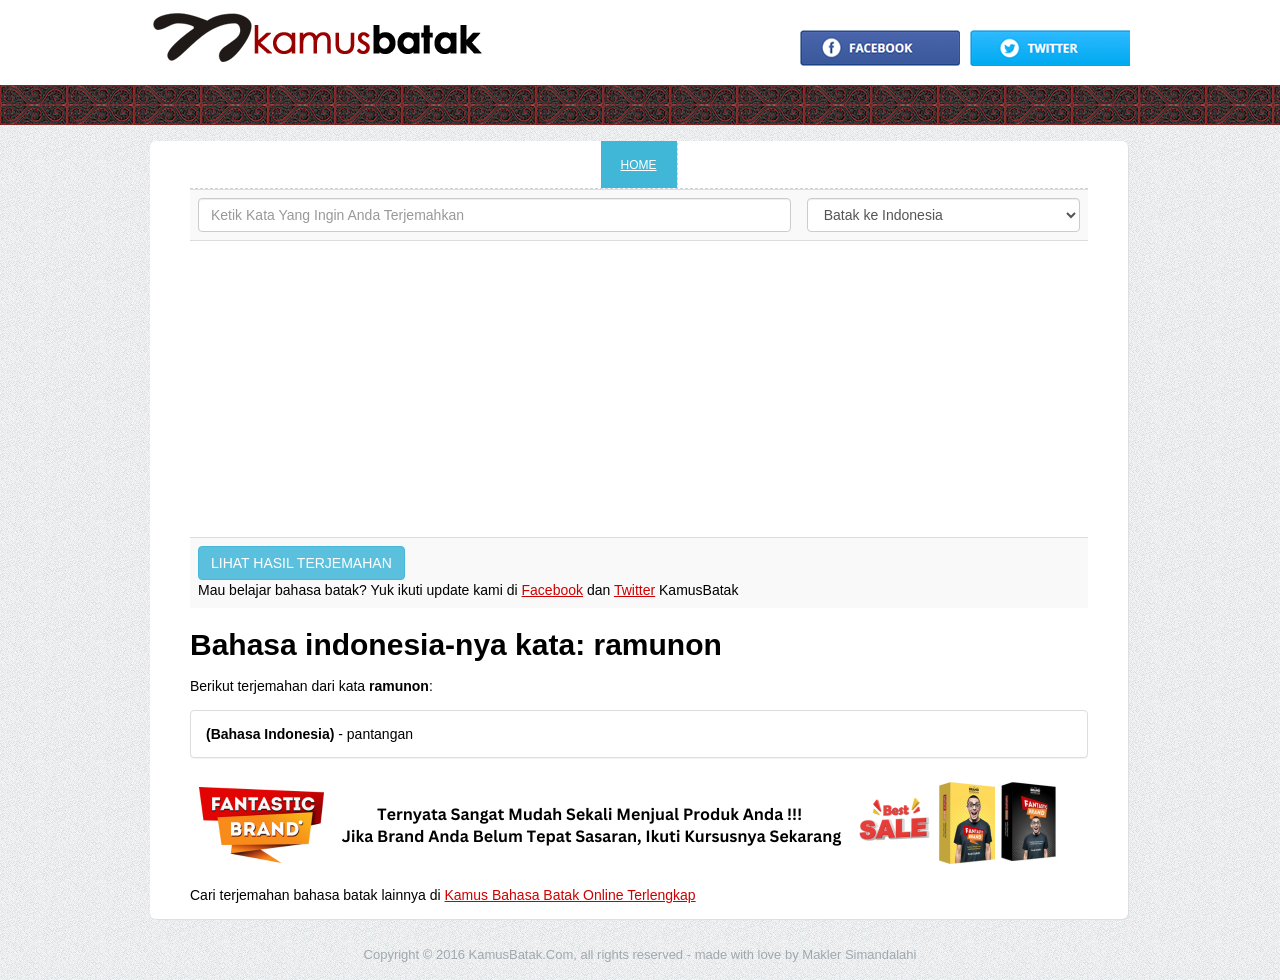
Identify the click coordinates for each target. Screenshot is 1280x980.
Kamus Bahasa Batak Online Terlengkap (570, 895)
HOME (639, 165)
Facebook (552, 590)
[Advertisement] (639, 389)
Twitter (634, 590)
